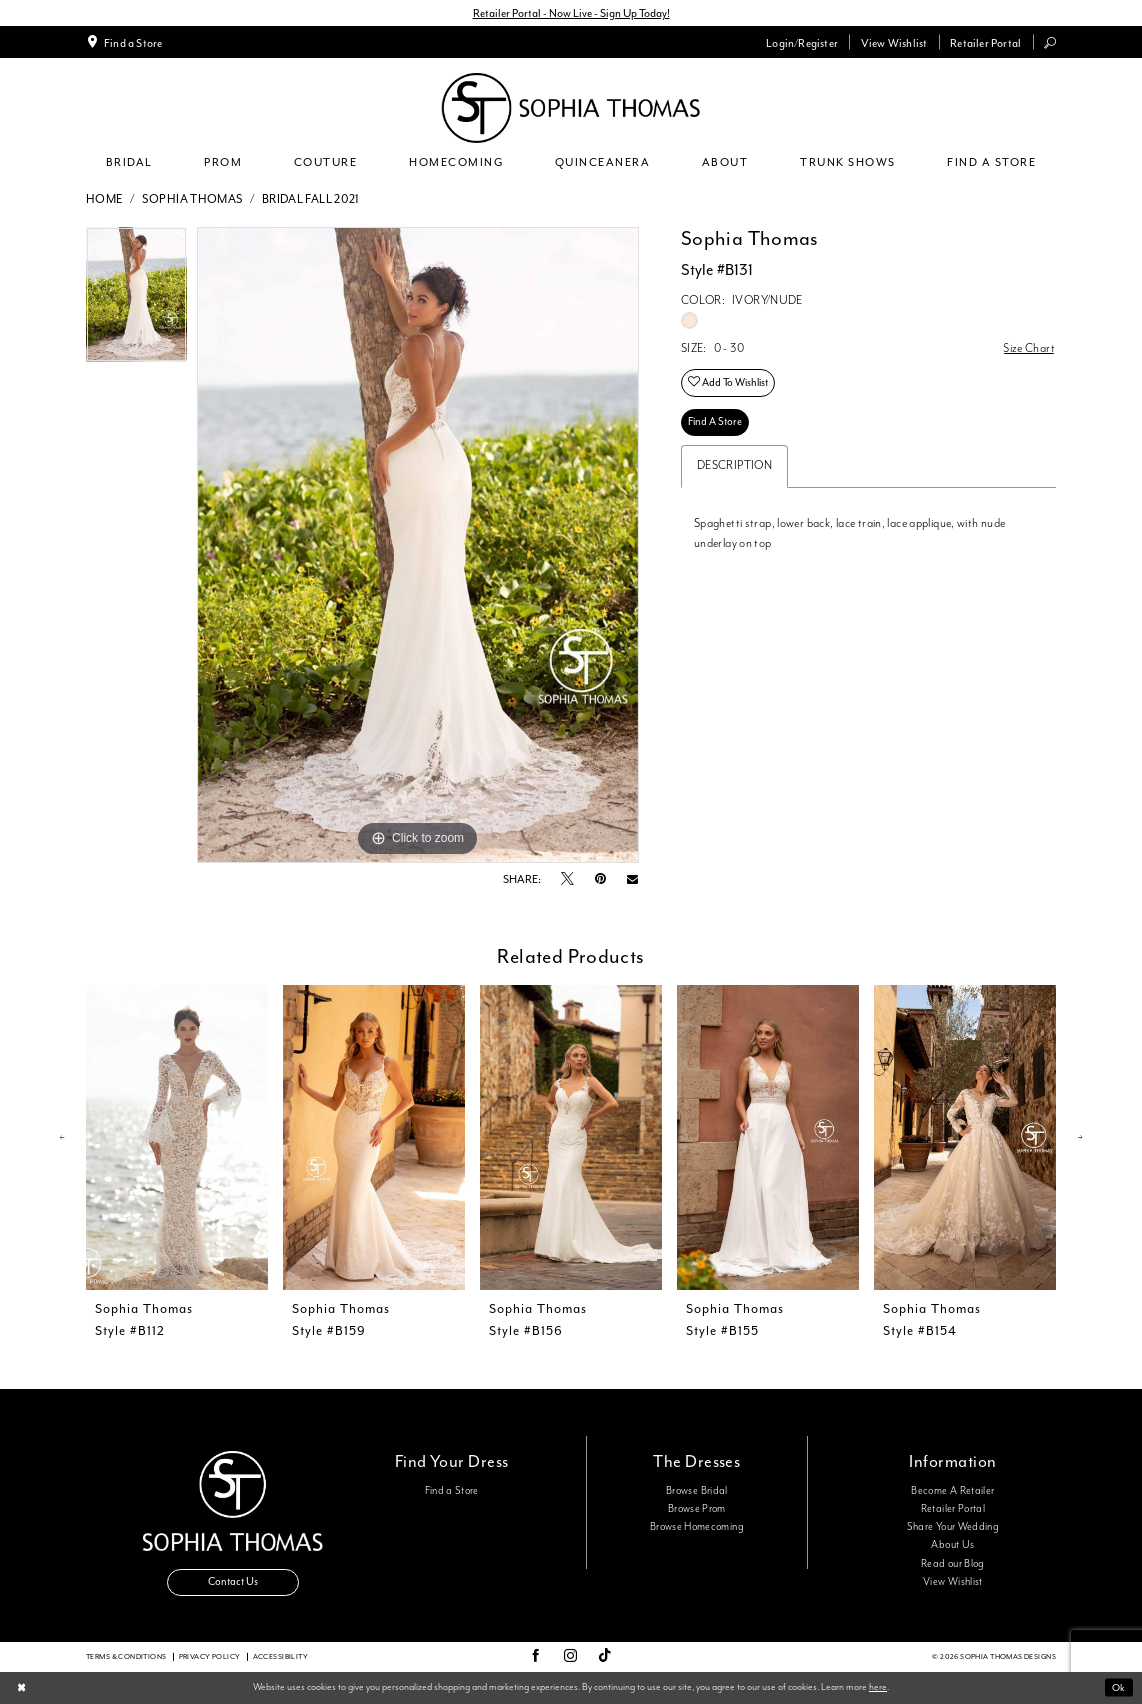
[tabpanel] (136, 299)
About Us (952, 1546)
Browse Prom (697, 1509)
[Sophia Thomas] (571, 108)
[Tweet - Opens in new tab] (567, 880)
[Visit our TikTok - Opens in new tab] (605, 1656)
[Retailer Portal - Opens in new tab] (986, 42)
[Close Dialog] (21, 1688)
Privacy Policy (210, 1656)
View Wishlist (953, 1582)
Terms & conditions (126, 1656)
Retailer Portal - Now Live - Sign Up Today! (571, 13)
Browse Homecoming (697, 1527)
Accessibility (280, 1656)
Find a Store (452, 1491)
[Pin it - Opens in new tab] (600, 879)
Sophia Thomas (193, 199)
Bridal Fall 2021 (311, 199)
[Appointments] (124, 42)
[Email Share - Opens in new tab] (632, 879)
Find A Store (715, 421)
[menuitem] (124, 42)
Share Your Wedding (953, 1527)
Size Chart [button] (1029, 348)
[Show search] (1050, 42)
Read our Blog (953, 1564)
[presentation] (177, 1137)
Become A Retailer (952, 1491)
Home (105, 199)
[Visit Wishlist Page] (893, 42)
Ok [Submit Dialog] (1118, 1687)
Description (734, 465)
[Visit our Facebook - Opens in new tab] (535, 1657)
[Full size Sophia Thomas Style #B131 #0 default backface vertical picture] (418, 545)
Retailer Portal (953, 1509)
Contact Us (233, 1582)
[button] (802, 42)
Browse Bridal (697, 1491)
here (878, 1687)
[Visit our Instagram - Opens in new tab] (570, 1657)
